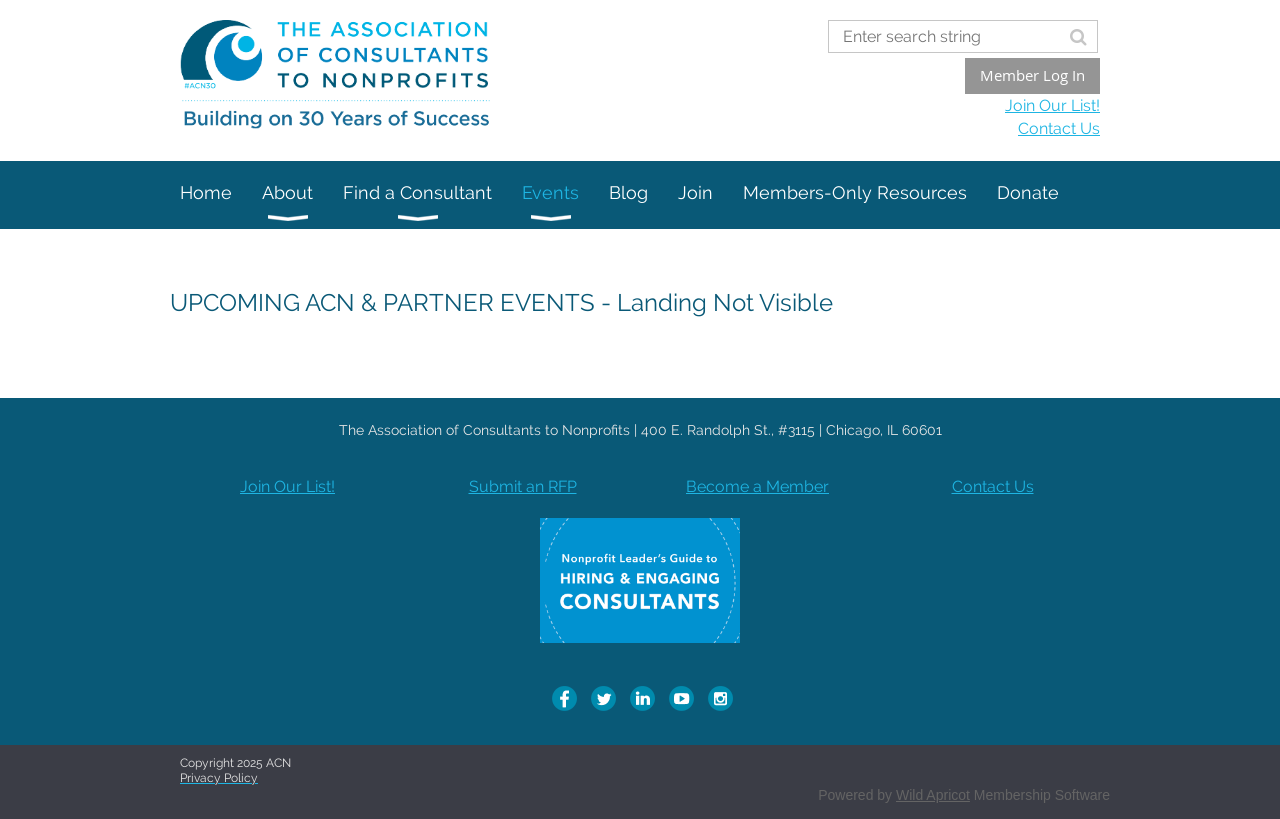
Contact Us (1059, 128)
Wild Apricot (933, 795)
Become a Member (757, 486)
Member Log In (1032, 75)
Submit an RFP (523, 486)
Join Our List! (1052, 105)
